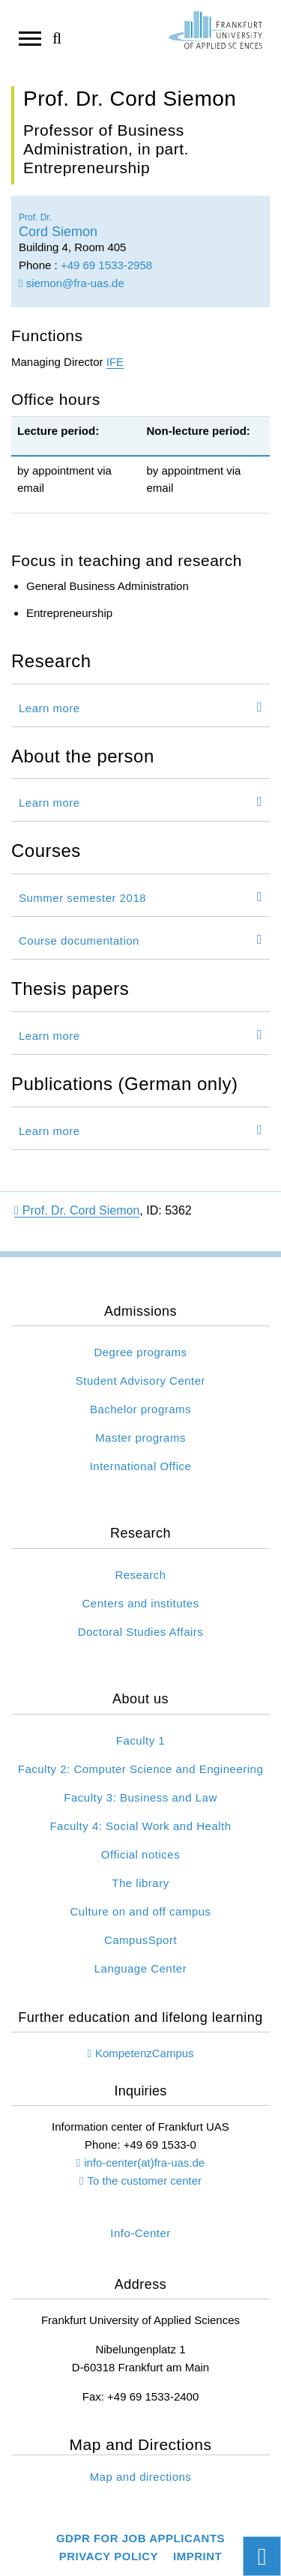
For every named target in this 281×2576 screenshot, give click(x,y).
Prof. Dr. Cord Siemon (76, 1210)
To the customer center (144, 2180)
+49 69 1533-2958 (106, 265)
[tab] (140, 705)
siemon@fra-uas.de (71, 283)
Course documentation (79, 940)
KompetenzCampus (144, 2053)
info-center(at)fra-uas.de (144, 2162)
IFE (115, 361)
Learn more (49, 708)
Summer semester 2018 (82, 897)
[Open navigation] (30, 37)
